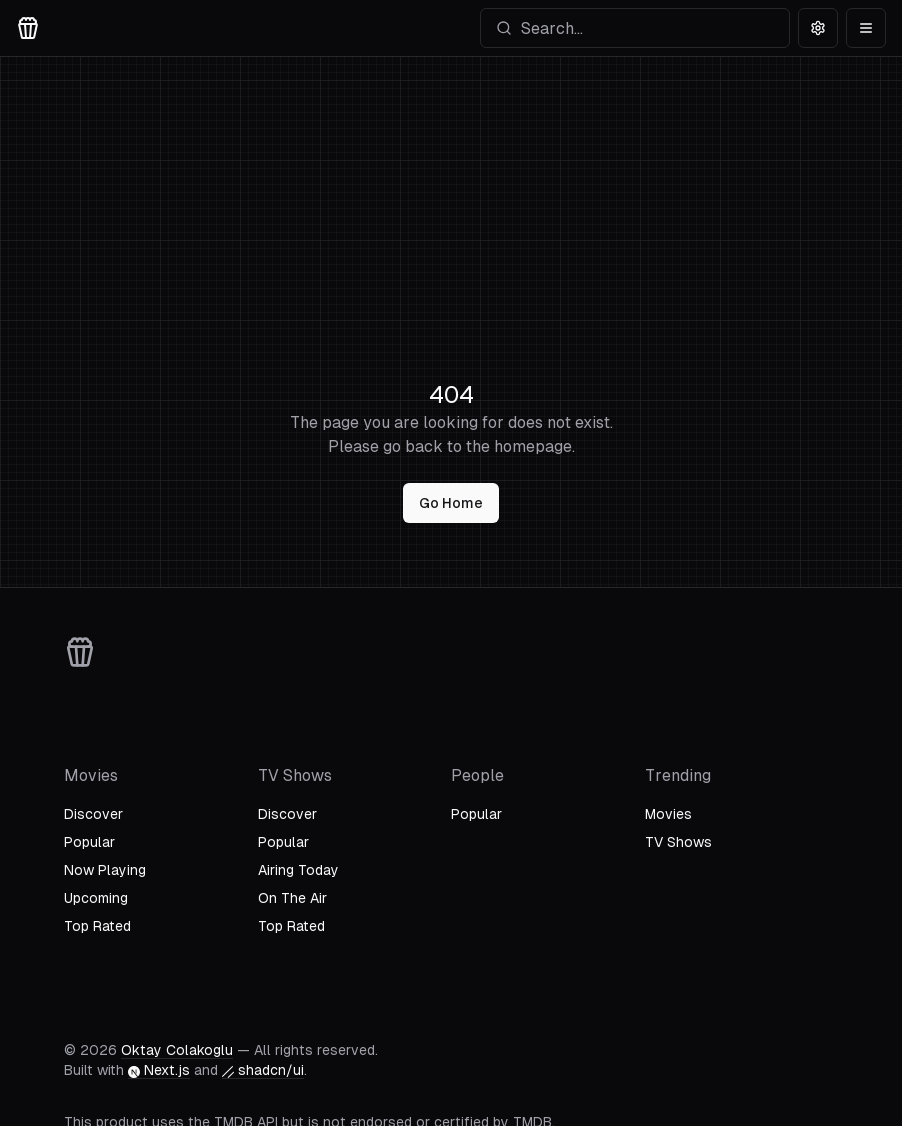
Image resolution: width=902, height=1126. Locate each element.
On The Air (292, 898)
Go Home (451, 503)
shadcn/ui (263, 1070)
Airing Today (298, 870)
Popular (89, 842)
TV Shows (678, 842)
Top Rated (97, 926)
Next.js (159, 1070)
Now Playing (105, 870)
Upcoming (96, 898)
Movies (668, 814)
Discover (93, 814)
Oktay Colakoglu (177, 1050)
